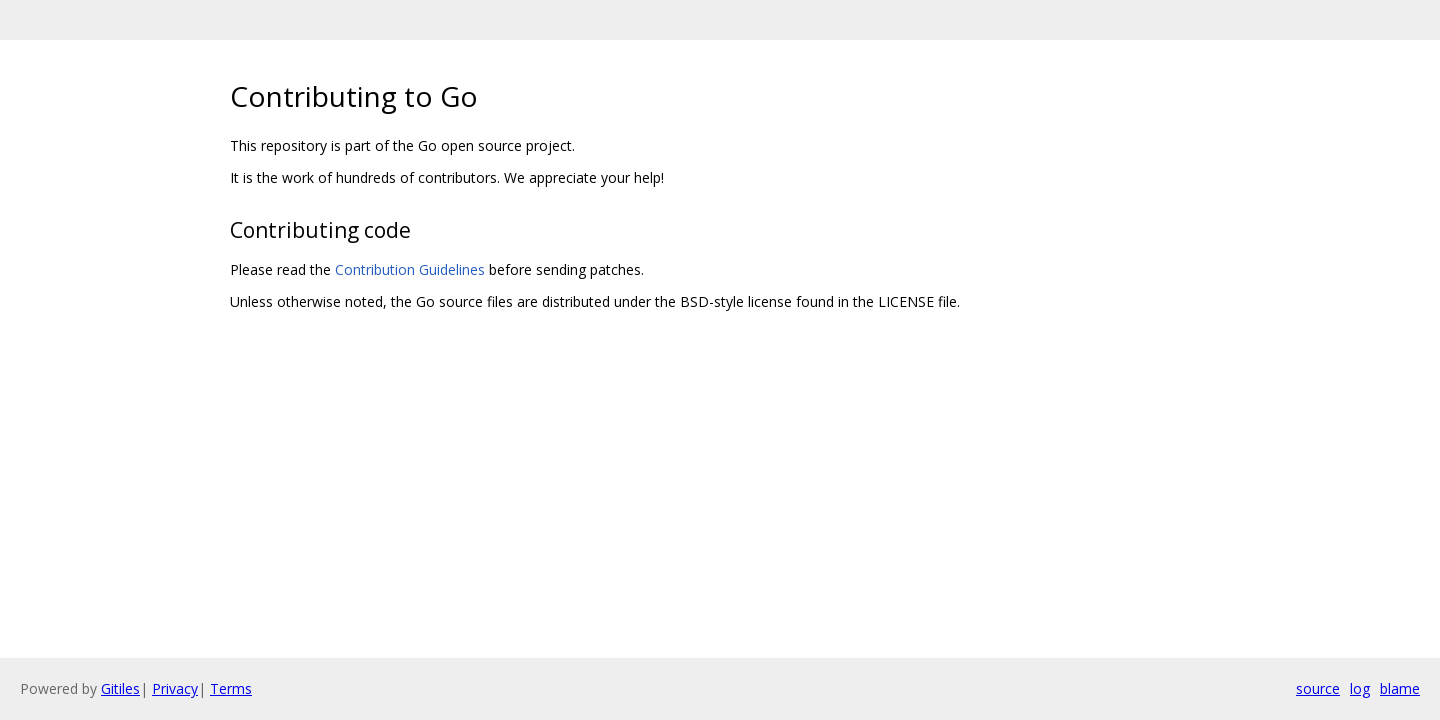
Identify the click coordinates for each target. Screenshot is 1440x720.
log (1360, 688)
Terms (231, 688)
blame (1400, 688)
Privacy (175, 688)
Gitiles (120, 688)
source (1318, 688)
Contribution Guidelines (410, 269)
